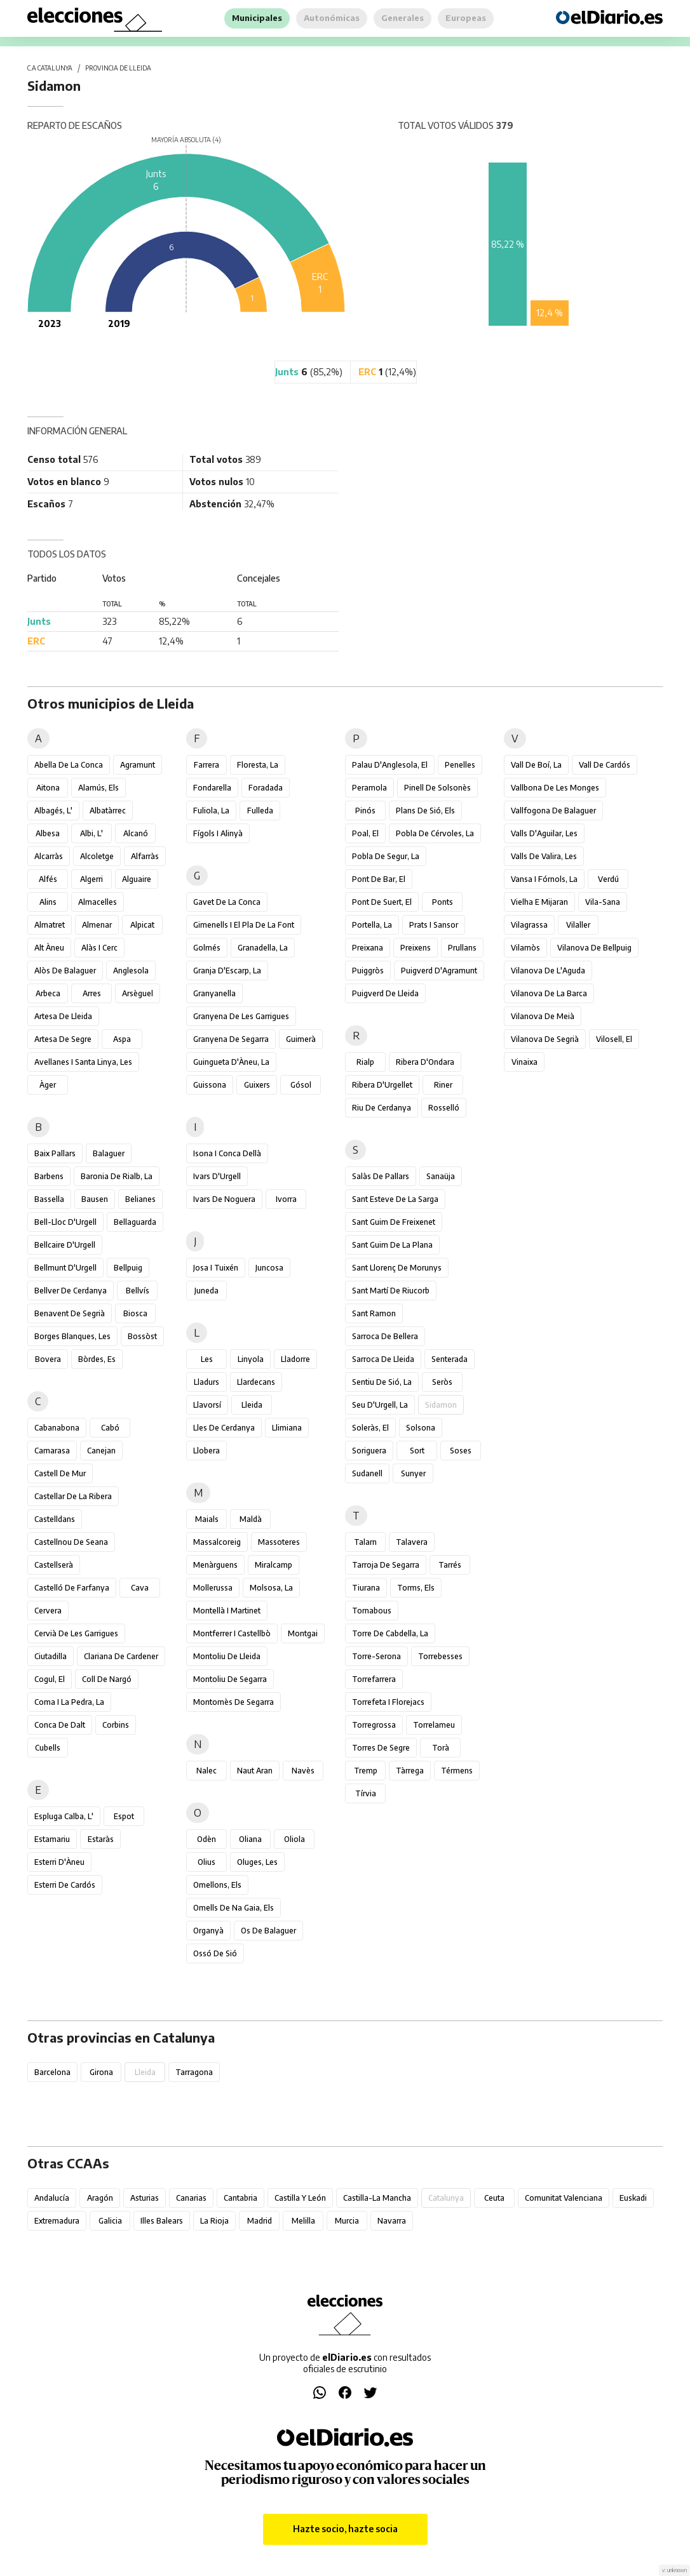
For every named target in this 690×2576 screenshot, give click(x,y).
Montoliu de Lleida (226, 1656)
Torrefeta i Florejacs (388, 1702)
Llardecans (256, 1382)
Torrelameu (434, 1725)
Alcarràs (48, 856)
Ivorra (286, 1199)
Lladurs (206, 1382)
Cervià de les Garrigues (76, 1633)
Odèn (206, 1839)
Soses (460, 1450)
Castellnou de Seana (71, 1542)
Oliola (294, 1839)
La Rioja (214, 2221)
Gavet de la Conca (226, 902)
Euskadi (633, 2198)
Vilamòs (525, 947)
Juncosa (269, 1267)
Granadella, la (263, 947)
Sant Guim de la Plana (392, 1245)
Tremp (365, 1770)
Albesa (48, 833)
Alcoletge (97, 856)
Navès (303, 1770)
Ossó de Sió (215, 1953)
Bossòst (142, 1336)
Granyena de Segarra (231, 1039)
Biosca (135, 1313)
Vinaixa (524, 1062)
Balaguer (109, 1153)
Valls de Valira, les (544, 856)
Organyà (208, 1930)
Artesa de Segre (62, 1039)
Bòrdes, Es (97, 1359)
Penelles (460, 765)
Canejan (101, 1450)
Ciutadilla (50, 1656)
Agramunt (137, 765)
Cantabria (240, 2198)
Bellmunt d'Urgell (65, 1267)
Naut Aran (255, 1770)
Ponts (442, 902)
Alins (48, 902)
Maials (207, 1519)
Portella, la (372, 925)
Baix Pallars (55, 1153)
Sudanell (367, 1473)
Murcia (347, 2221)
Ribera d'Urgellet (382, 1085)
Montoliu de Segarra (230, 1679)
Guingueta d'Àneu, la (231, 1062)
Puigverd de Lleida (385, 993)
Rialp (365, 1062)
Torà (440, 1747)
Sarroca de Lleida (383, 1359)
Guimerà (301, 1039)
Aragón (100, 2198)
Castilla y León (300, 2198)
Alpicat (142, 925)
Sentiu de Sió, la (382, 1382)
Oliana (250, 1839)
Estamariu (52, 1839)
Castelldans (54, 1519)
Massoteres (279, 1542)
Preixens (415, 947)
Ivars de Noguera (224, 1199)
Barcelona (52, 2072)
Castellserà (53, 1565)
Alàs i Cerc (99, 947)
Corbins (115, 1725)
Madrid (259, 2221)
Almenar (97, 925)
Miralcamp (273, 1565)
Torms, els (416, 1587)
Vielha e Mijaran (539, 902)
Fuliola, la (211, 810)
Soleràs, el (370, 1427)
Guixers (257, 1085)
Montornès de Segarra (233, 1702)
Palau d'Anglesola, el (390, 765)
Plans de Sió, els (425, 810)
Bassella (49, 1199)
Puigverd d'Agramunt (439, 970)
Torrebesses (440, 1656)
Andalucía (51, 2198)
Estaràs (101, 1839)
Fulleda (260, 810)
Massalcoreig (217, 1542)
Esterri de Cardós (64, 1885)
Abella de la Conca (68, 765)
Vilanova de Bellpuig (594, 947)
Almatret (49, 925)
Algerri (91, 879)
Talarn (365, 1542)
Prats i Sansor (433, 925)
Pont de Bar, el (378, 879)
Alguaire (136, 879)
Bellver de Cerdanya (70, 1290)
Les (207, 1359)
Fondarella (212, 787)
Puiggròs (368, 970)
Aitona (48, 787)
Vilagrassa (529, 925)
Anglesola (131, 970)
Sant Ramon (374, 1313)
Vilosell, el (614, 1039)
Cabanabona (56, 1427)
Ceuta (494, 2198)
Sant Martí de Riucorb (391, 1290)
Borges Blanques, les (72, 1336)
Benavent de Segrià (69, 1313)
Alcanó (135, 833)
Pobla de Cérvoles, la (435, 833)
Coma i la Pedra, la (69, 1702)
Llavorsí (207, 1405)
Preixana (367, 947)
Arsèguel (137, 993)
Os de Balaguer (268, 1930)
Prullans (462, 947)
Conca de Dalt (59, 1725)
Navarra (391, 2221)
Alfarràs (145, 856)
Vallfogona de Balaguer (553, 810)
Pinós (365, 810)
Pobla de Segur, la (385, 856)
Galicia (110, 2221)
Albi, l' (91, 833)
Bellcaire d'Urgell (64, 1245)
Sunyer (413, 1473)
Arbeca (48, 993)
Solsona (420, 1427)
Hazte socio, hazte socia (345, 2528)
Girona (101, 2072)
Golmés (206, 947)
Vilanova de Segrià (545, 1039)
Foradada (265, 787)
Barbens (49, 1176)
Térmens (457, 1770)
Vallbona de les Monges (555, 787)
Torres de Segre (381, 1747)
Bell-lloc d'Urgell (65, 1222)
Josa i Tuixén (215, 1267)
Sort (417, 1450)
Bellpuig (128, 1267)
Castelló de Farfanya (71, 1587)
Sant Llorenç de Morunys (397, 1267)
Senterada (449, 1359)
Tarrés (449, 1565)
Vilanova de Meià (542, 1016)
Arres (92, 993)
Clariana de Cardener (121, 1656)
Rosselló (443, 1107)
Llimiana (287, 1427)
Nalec (206, 1770)
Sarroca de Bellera (385, 1336)
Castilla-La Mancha (377, 2198)
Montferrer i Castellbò (232, 1633)
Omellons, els (217, 1885)
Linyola (251, 1359)
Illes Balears (161, 2221)
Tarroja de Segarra (385, 1565)
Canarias (191, 2198)
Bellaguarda (135, 1222)
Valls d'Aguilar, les (544, 833)
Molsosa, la (271, 1587)
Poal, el (365, 833)
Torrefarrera (374, 1679)
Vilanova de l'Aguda (548, 970)
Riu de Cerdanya (381, 1107)
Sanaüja (440, 1176)
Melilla (303, 2221)
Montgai (303, 1633)
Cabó (110, 1427)
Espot (124, 1816)
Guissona (209, 1085)
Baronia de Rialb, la (116, 1176)
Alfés (48, 879)
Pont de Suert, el (382, 902)
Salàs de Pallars (380, 1176)
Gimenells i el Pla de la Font (243, 925)
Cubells (47, 1747)
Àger (47, 1085)
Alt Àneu (49, 947)
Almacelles (97, 902)
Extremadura (56, 2221)
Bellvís (137, 1290)
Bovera (48, 1359)
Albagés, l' (53, 810)
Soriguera (369, 1450)
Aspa (122, 1039)
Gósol (300, 1085)
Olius (206, 1862)
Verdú (608, 879)
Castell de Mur (60, 1473)
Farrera (206, 765)
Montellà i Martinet (226, 1610)
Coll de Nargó (107, 1679)
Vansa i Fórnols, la (544, 879)
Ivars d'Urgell (217, 1176)
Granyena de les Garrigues (241, 1016)
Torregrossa (374, 1725)
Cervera (48, 1610)
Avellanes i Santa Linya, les (83, 1062)
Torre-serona (376, 1656)
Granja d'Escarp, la (227, 970)
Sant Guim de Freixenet (393, 1222)
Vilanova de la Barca (549, 993)
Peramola (369, 787)
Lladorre (295, 1359)
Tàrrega (410, 1770)
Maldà (251, 1519)
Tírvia (365, 1793)
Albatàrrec (108, 810)
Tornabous (371, 1610)
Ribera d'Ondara (425, 1062)
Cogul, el (49, 1679)
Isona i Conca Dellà (227, 1153)
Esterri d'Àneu (59, 1862)
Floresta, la (257, 765)
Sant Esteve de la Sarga (395, 1199)
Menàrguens (215, 1565)
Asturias (144, 2198)
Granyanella (214, 993)
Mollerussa (213, 1587)
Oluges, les (257, 1862)
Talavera (412, 1542)
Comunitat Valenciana (563, 2198)
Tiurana (366, 1587)
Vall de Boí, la (536, 765)
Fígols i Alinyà (218, 833)
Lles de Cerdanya (224, 1427)
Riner (443, 1085)
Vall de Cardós (604, 765)
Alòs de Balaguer (65, 970)
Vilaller (578, 925)
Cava (140, 1587)
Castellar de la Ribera (73, 1496)
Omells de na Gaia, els (233, 1907)
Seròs (442, 1382)
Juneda (206, 1290)
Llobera (206, 1450)
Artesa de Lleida (63, 1016)
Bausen (94, 1199)
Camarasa (52, 1450)
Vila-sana (602, 902)
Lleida (251, 1405)
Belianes (140, 1199)
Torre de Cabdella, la (390, 1633)
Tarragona (194, 2072)
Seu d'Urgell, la (380, 1405)
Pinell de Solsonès (437, 787)
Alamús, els (98, 787)
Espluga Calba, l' (63, 1816)
